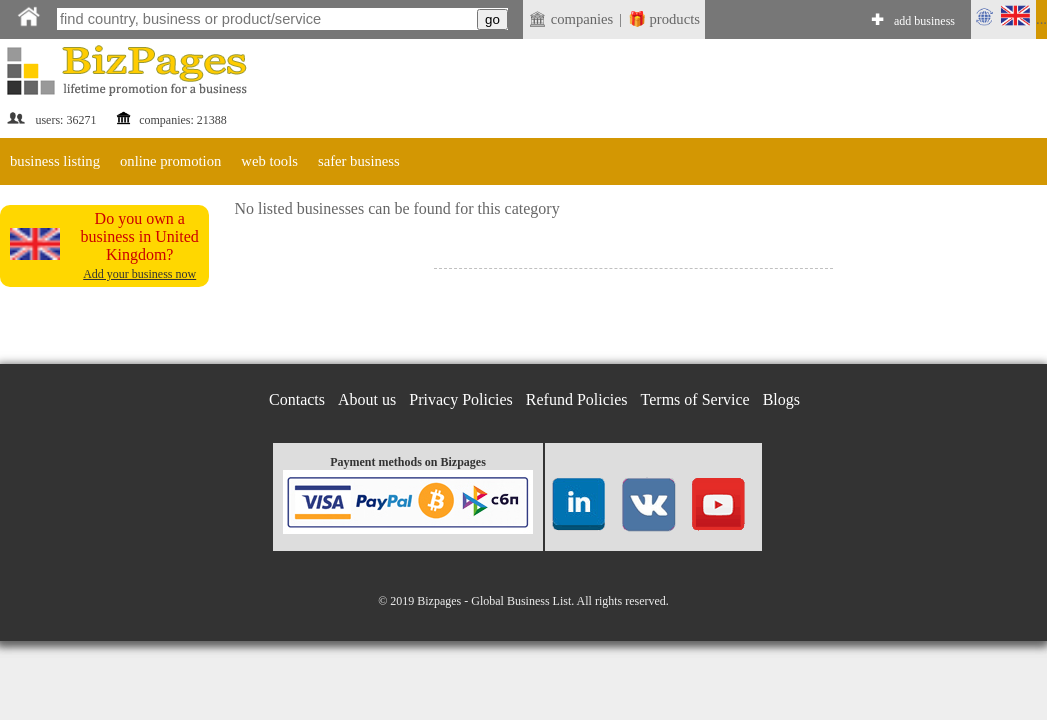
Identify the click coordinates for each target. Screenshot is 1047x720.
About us (367, 399)
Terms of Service (695, 399)
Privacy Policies (461, 399)
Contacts (297, 399)
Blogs (781, 399)
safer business (359, 161)
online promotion (170, 161)
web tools (269, 161)
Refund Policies (577, 399)
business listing (55, 161)
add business (924, 21)
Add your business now (139, 274)
